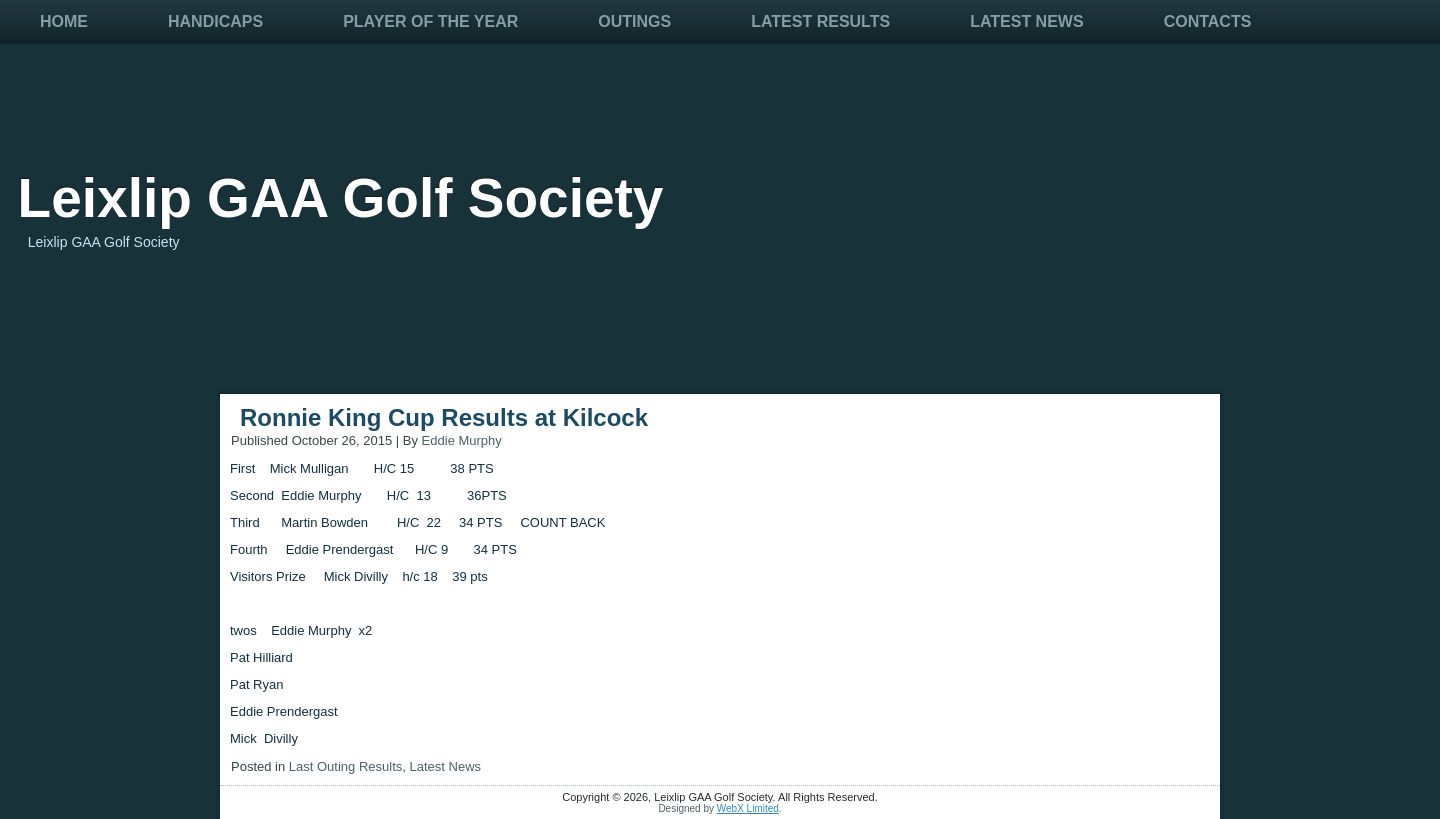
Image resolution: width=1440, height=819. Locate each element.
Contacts (1208, 21)
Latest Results (820, 21)
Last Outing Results (345, 766)
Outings (634, 21)
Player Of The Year (430, 21)
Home (64, 21)
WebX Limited (748, 808)
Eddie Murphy (462, 440)
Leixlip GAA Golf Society (341, 198)
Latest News (1026, 21)
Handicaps (215, 21)
